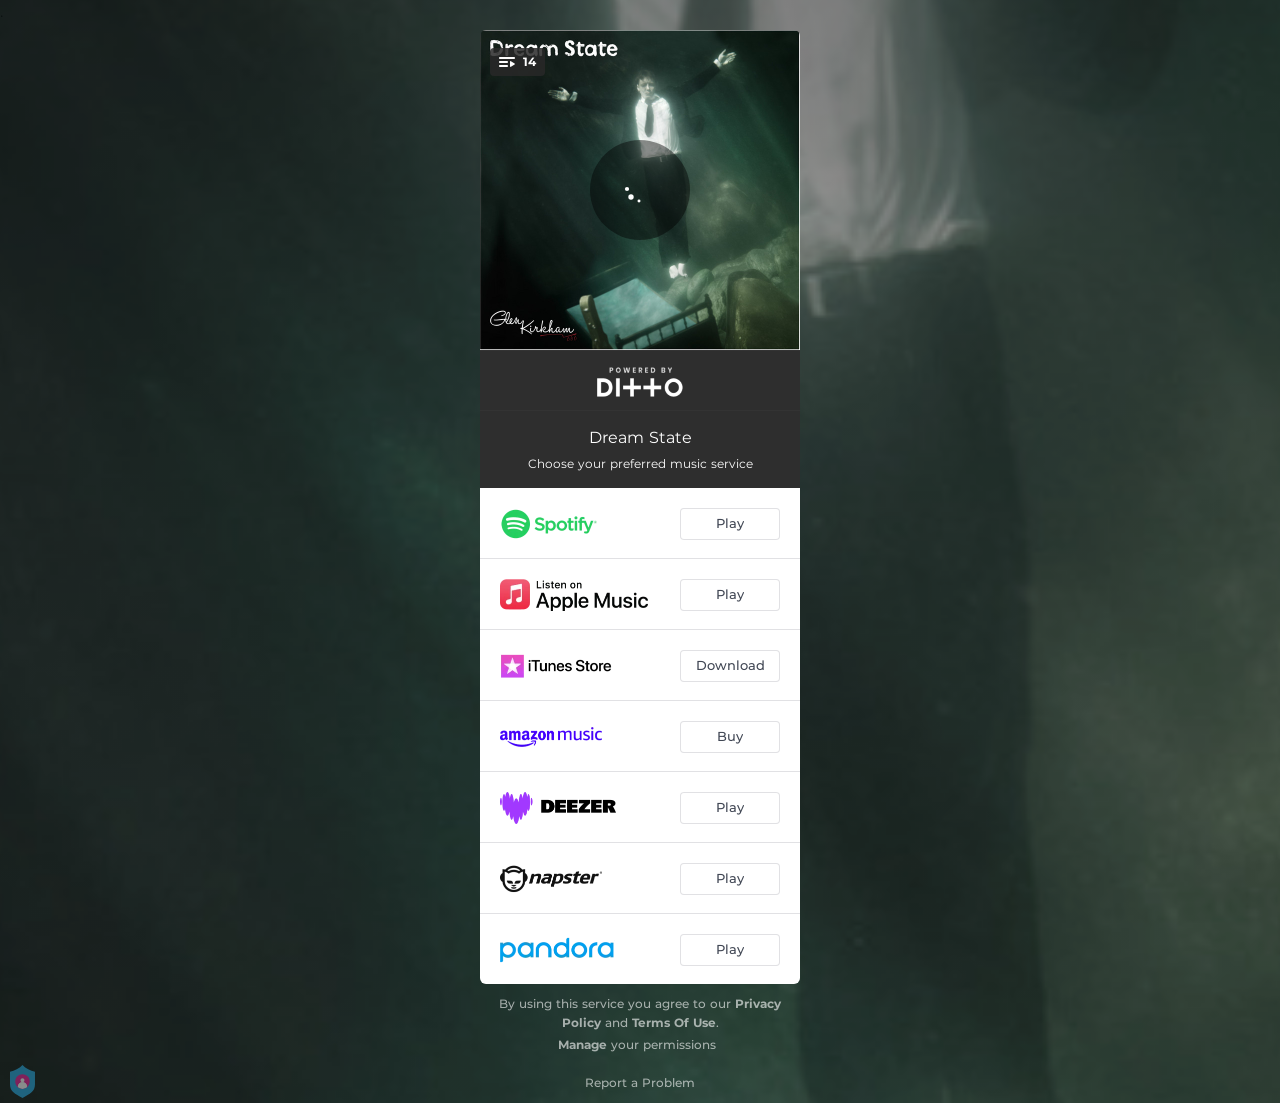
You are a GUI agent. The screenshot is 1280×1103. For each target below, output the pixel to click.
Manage (582, 1044)
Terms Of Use (674, 1022)
